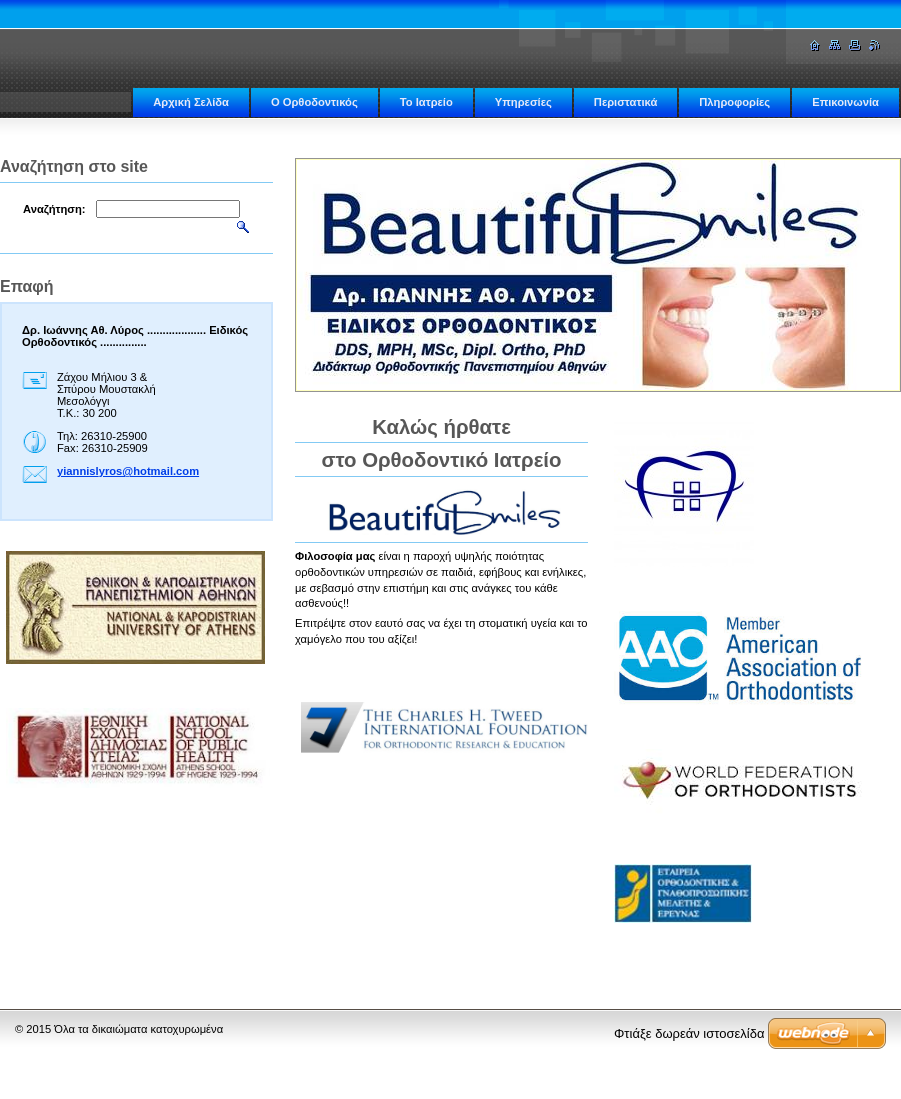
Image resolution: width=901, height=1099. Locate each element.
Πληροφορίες (734, 102)
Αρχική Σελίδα (191, 102)
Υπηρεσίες (523, 102)
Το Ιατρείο (426, 102)
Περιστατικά (625, 102)
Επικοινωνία (845, 102)
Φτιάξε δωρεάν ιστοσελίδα (689, 1033)
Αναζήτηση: (54, 209)
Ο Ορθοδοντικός (314, 102)
